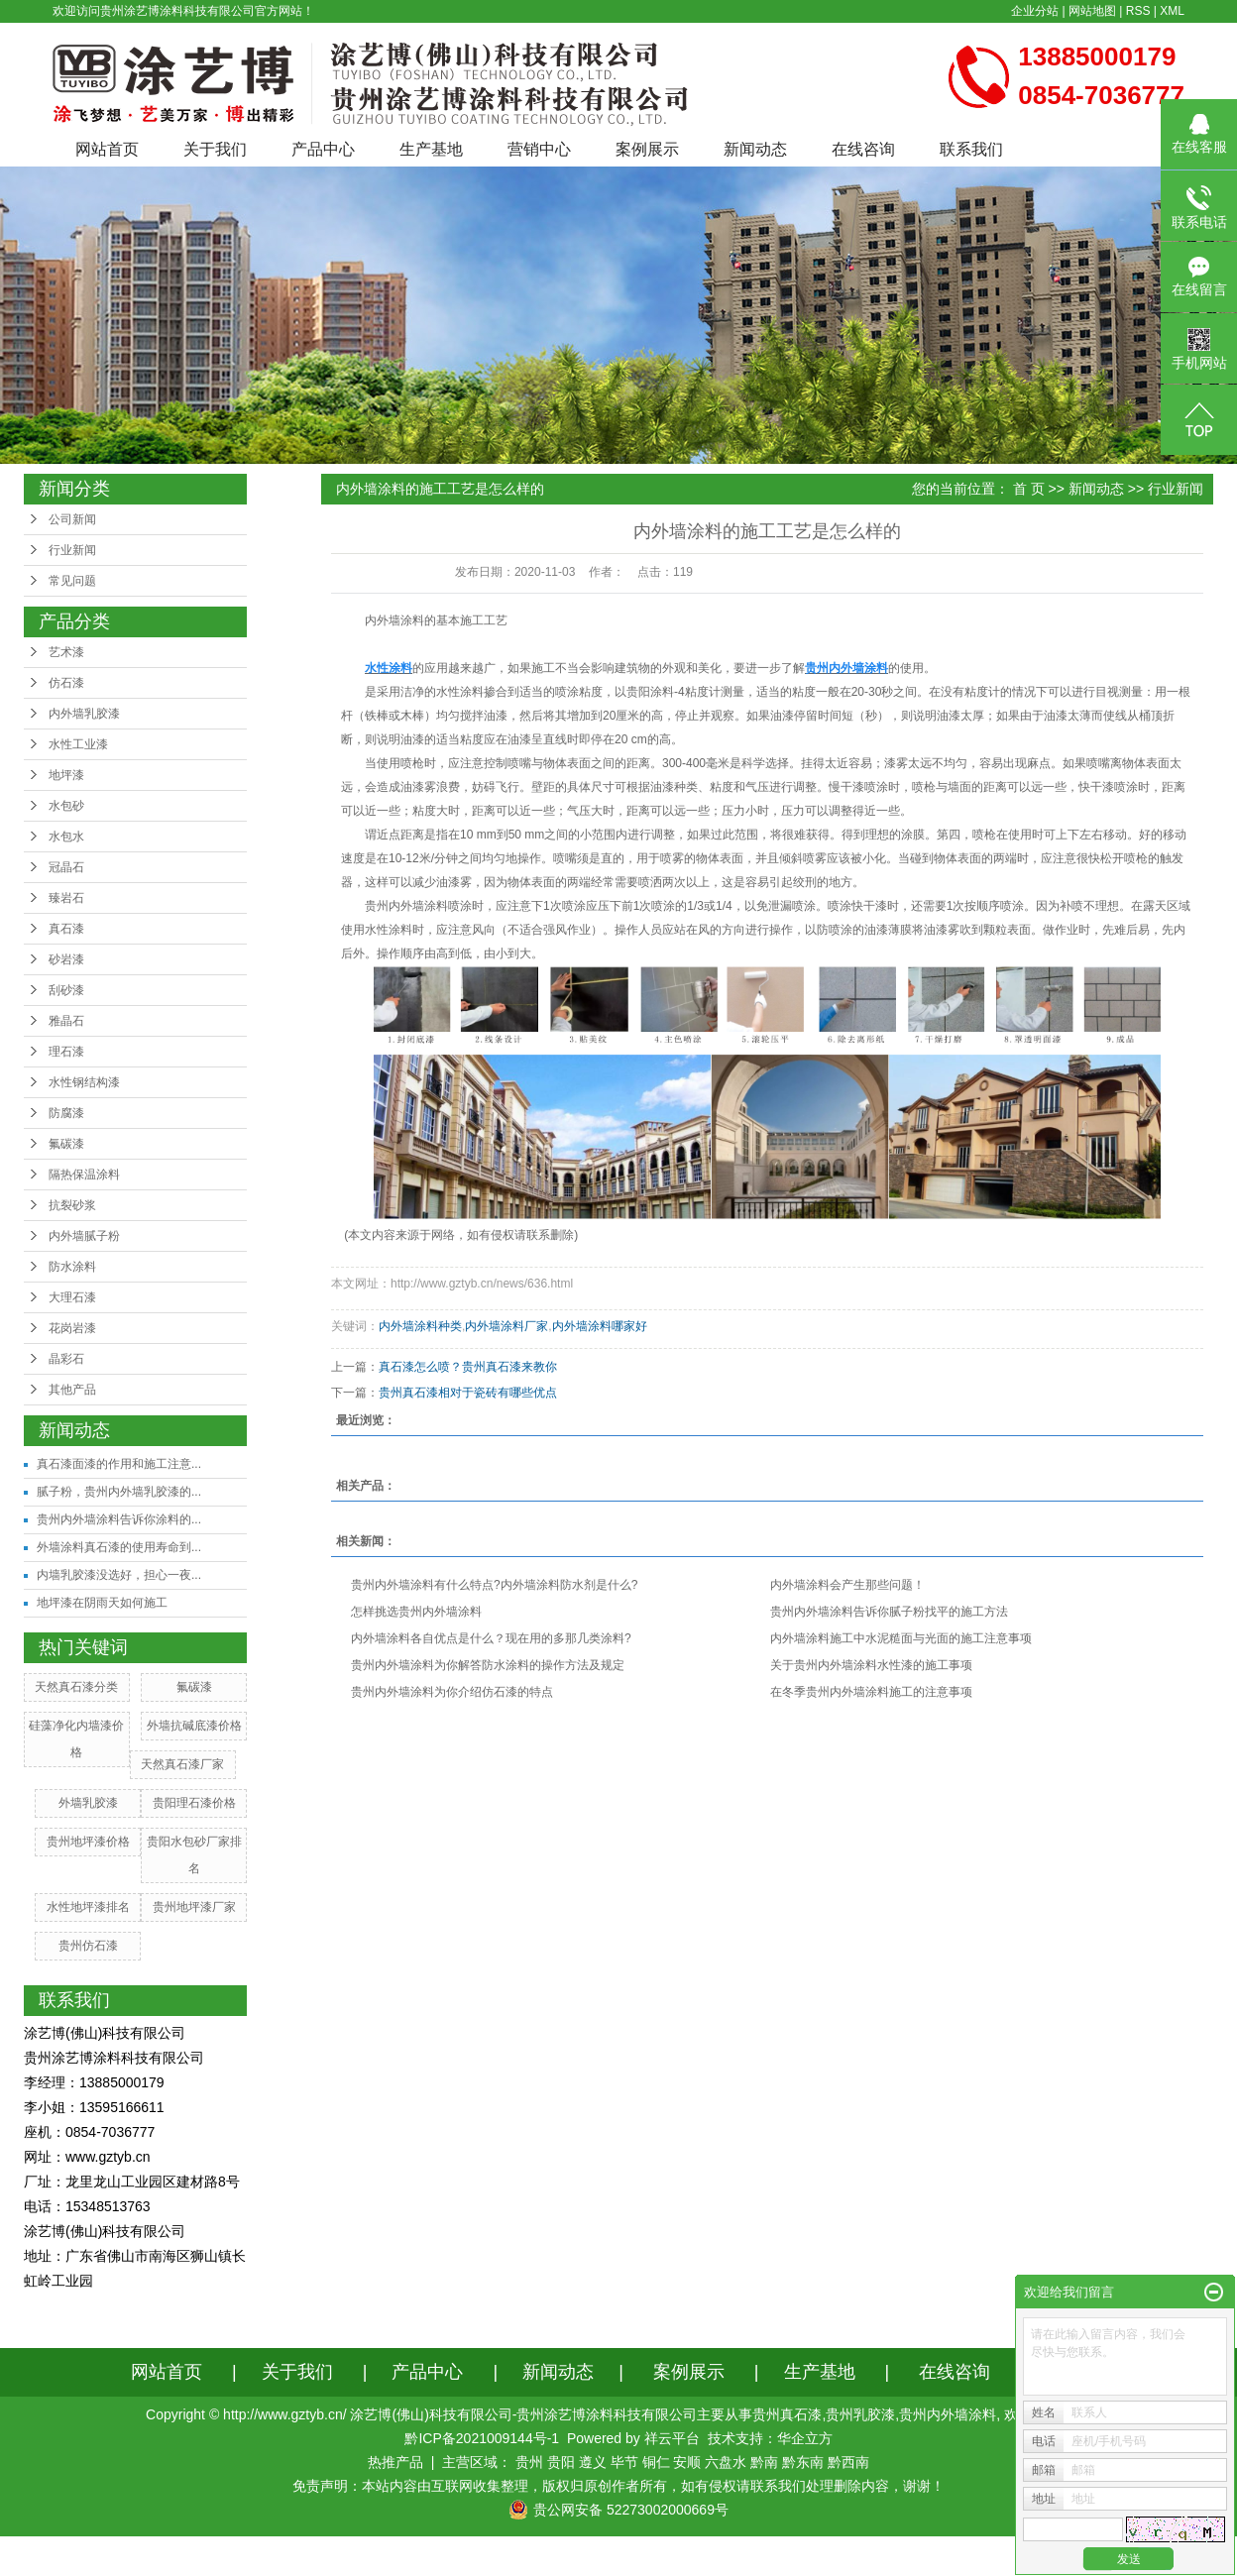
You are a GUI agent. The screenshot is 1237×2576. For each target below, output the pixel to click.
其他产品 (72, 1390)
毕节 (624, 2462)
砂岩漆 (66, 959)
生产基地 (431, 149)
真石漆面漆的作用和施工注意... (119, 1464)
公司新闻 (72, 519)
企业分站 (1035, 11)
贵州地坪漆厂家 (194, 1907)
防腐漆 (66, 1113)
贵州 (529, 2462)
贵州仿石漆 (88, 1946)
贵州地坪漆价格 (88, 1841)
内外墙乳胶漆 (84, 714)
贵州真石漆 (787, 2414)
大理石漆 (72, 1297)
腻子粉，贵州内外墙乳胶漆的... (119, 1492)
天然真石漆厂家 (182, 1764)
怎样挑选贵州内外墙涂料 (416, 1612)
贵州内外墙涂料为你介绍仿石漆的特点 (452, 1692)
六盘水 (725, 2462)
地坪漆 (66, 775)
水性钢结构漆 (84, 1082)
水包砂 (66, 806)
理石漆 (66, 1052)
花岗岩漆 (72, 1328)
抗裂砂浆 (72, 1205)
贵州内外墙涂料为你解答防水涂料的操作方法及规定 (487, 1665)
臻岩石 (66, 898)
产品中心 (323, 149)
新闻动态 (755, 149)
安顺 (687, 2462)
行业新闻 (72, 550)
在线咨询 (863, 149)
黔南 (764, 2462)
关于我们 (215, 149)
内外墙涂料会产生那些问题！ (847, 1585)
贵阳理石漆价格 (194, 1803)
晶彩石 (66, 1359)
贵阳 (561, 2462)
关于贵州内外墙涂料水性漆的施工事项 (871, 1665)
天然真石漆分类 (76, 1687)
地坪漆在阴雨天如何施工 (102, 1603)
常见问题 (72, 581)
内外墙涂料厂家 (506, 1326)
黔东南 (803, 2462)
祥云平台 (672, 2438)
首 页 (1029, 489)
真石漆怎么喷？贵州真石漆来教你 (468, 1367)
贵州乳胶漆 (860, 2414)
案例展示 (647, 149)
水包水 (66, 836)
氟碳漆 (66, 1144)
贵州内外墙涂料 (406, 906)
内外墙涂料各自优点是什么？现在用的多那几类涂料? (491, 1638)
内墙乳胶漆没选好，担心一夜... (119, 1575)
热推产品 (395, 2462)
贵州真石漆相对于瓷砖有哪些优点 (468, 1393)
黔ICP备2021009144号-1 (481, 2438)
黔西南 (848, 2462)
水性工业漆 (78, 744)
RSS (1138, 11)
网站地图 (1092, 11)
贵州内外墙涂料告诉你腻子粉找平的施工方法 (889, 1612)
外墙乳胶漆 (88, 1803)
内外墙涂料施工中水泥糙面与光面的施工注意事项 (901, 1638)
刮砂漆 (66, 990)
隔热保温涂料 (84, 1174)
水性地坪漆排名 (88, 1907)
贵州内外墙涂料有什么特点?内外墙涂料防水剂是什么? (494, 1585)
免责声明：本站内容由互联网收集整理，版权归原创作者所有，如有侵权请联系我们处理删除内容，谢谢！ (618, 2486)
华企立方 (805, 2438)
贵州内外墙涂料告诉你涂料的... (119, 1519)
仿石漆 (66, 683)
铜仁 (656, 2462)
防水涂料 (72, 1267)
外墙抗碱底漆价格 (194, 1726)
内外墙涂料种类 (420, 1326)
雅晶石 (66, 1021)
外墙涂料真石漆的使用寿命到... (119, 1547)
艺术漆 (66, 652)
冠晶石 (66, 867)
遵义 (593, 2462)
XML (1172, 11)
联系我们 (971, 149)
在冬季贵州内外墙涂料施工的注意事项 (871, 1692)
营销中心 (539, 149)
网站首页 (107, 149)
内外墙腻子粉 (84, 1236)
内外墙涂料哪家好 (599, 1326)
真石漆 (66, 929)
